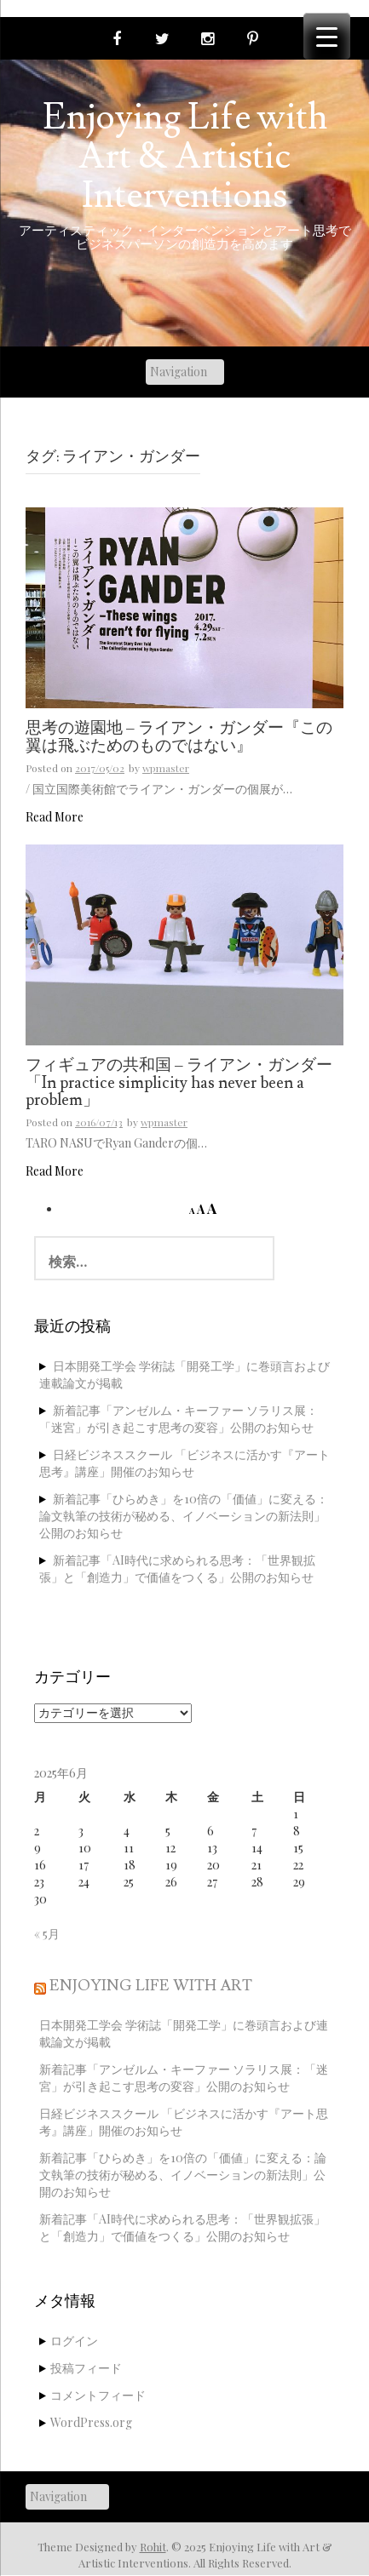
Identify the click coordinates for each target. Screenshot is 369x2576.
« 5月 (47, 1934)
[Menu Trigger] (326, 36)
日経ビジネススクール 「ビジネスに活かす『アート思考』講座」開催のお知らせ (184, 1463)
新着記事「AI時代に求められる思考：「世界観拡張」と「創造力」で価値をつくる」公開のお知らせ (177, 1568)
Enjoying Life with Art (150, 1985)
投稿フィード (86, 2368)
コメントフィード (98, 2395)
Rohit (153, 2546)
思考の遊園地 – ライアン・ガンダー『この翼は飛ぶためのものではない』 (179, 737)
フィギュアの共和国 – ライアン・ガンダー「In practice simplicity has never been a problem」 (179, 1083)
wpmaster (165, 768)
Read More (55, 817)
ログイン (74, 2341)
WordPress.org (91, 2422)
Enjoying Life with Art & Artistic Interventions (185, 156)
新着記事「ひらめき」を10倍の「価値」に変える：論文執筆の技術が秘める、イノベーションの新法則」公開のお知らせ (183, 1516)
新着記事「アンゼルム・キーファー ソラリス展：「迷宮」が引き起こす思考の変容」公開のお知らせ (178, 1418)
